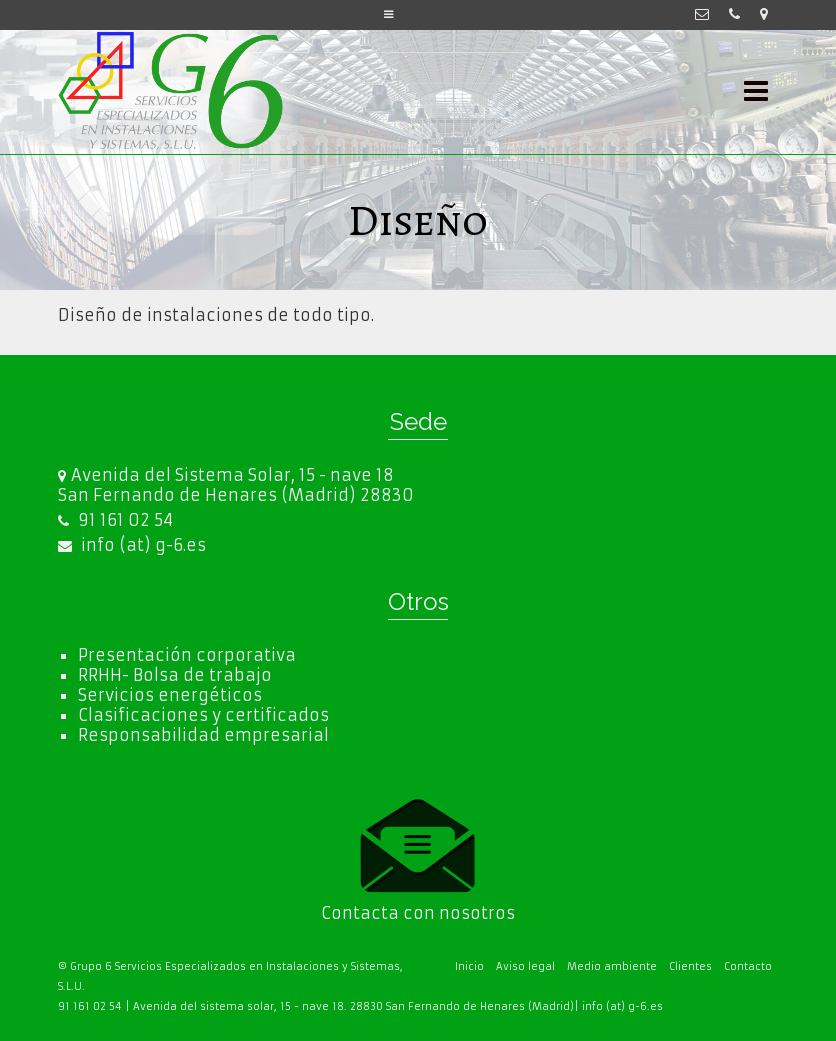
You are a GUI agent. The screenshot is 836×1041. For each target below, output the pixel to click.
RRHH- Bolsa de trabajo (175, 675)
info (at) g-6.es (132, 545)
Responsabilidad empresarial (203, 735)
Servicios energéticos (170, 695)
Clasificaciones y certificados (203, 715)
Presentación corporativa (187, 655)
